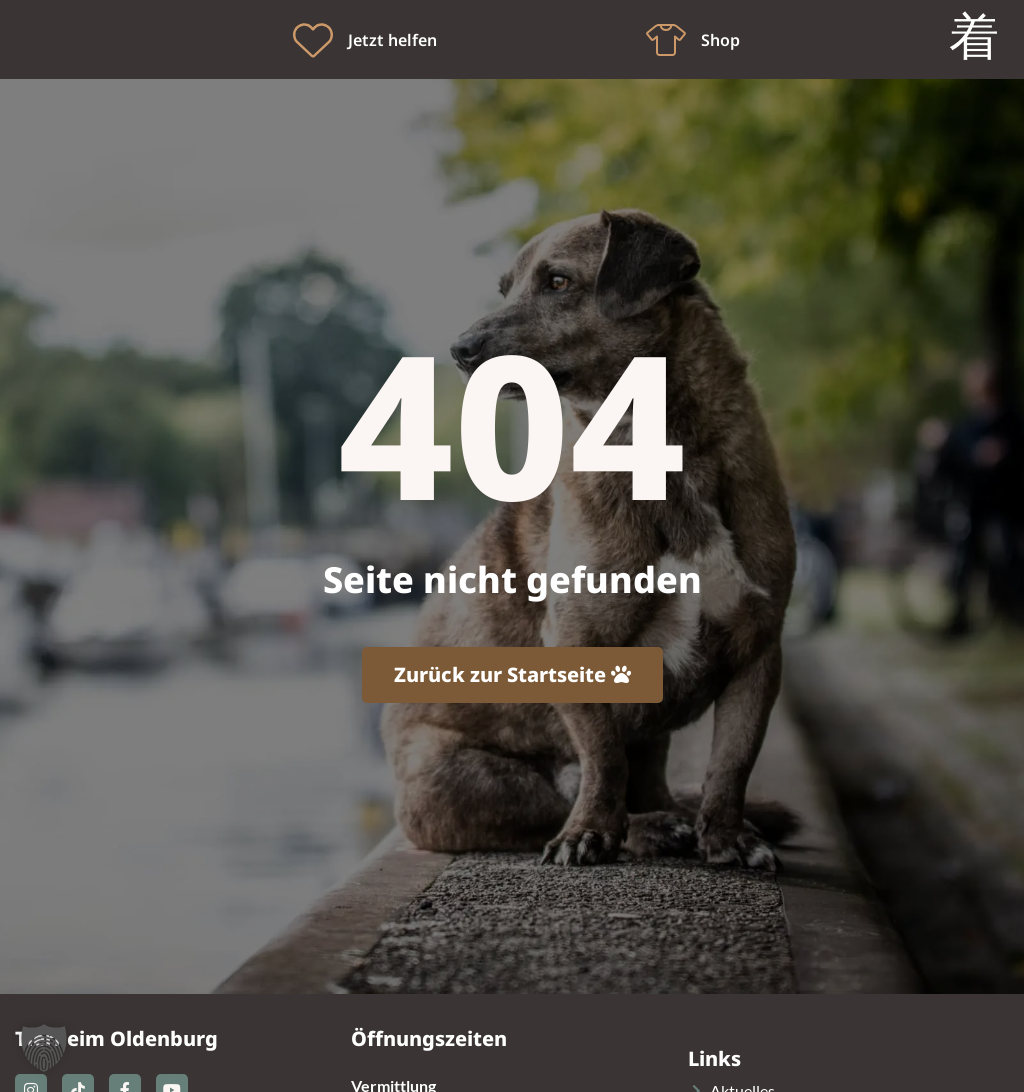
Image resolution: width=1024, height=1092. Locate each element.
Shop (720, 40)
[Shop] (666, 40)
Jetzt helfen (392, 40)
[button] (44, 1048)
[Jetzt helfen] (313, 40)
